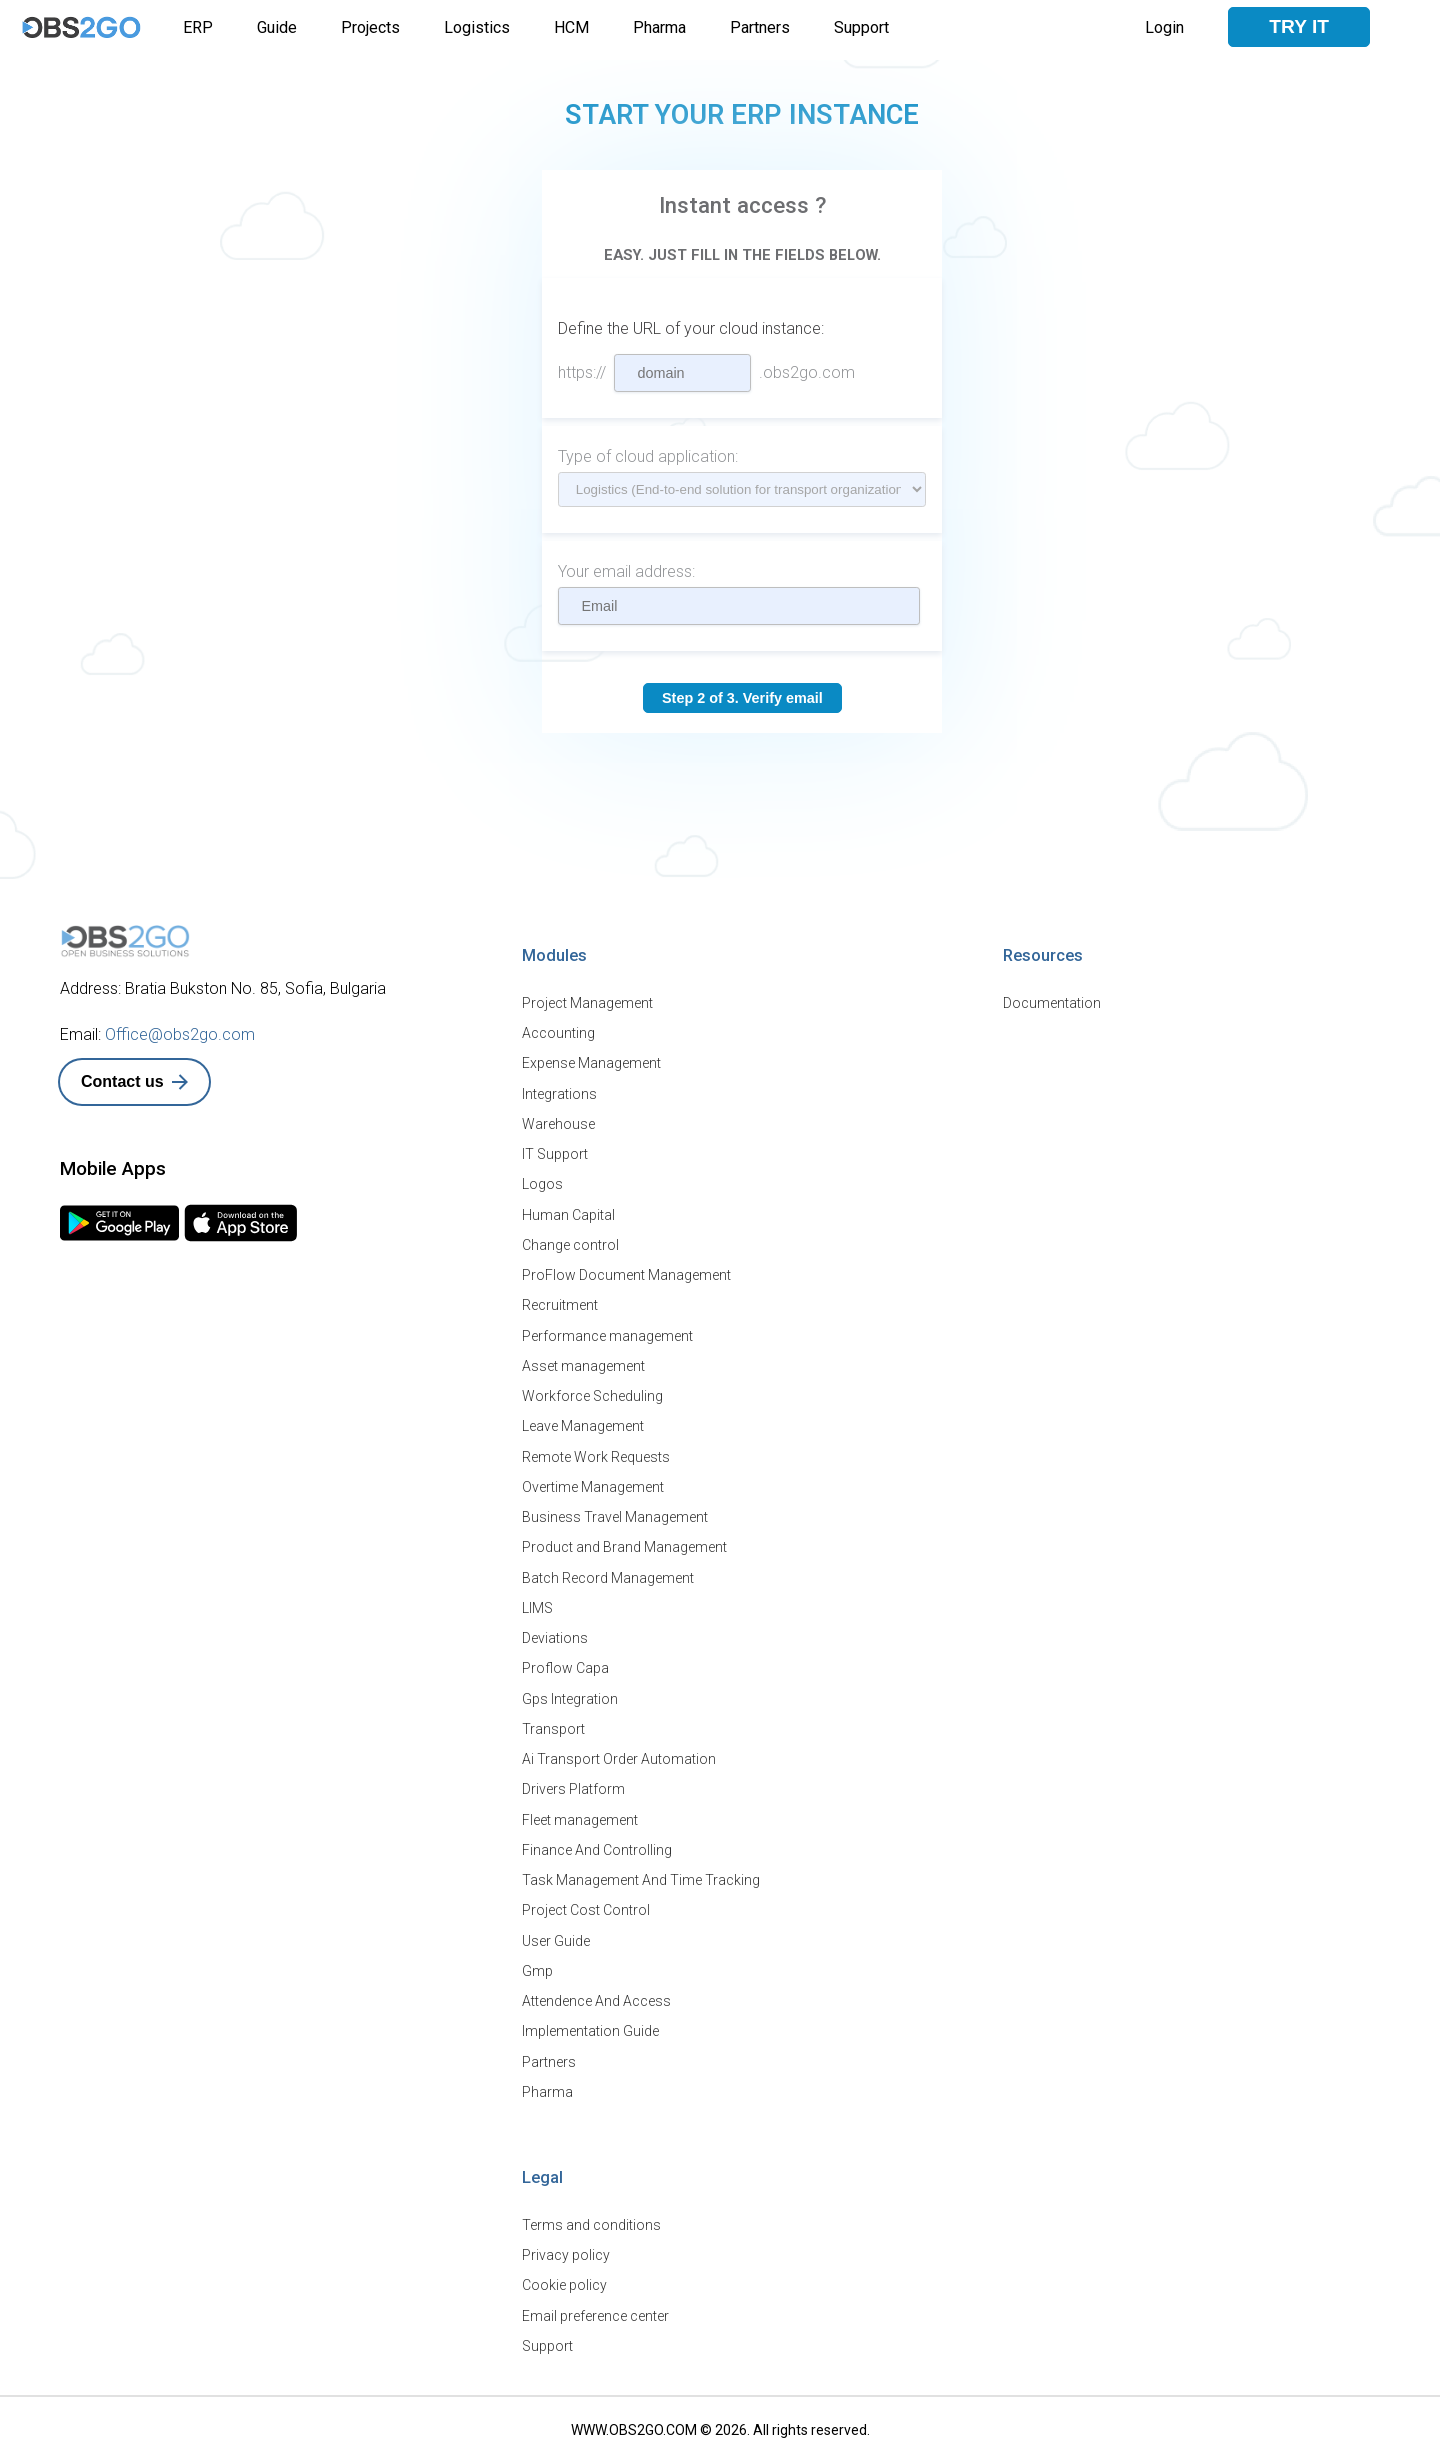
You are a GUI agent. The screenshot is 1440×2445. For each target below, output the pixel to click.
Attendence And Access (596, 1993)
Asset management (583, 1363)
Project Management (587, 1003)
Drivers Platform (573, 1783)
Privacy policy (566, 2246)
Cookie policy (564, 2276)
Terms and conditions (591, 2216)
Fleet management (580, 1813)
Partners (760, 27)
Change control (570, 1243)
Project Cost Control (586, 1903)
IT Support (555, 1153)
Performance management (607, 1333)
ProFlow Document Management (626, 1273)
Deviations (555, 1633)
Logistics (477, 27)
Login (1164, 27)
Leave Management (583, 1423)
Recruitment (560, 1303)
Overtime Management (593, 1483)
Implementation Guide (590, 2023)
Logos (542, 1183)
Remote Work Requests (596, 1453)
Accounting (558, 1033)
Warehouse (558, 1123)
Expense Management (591, 1063)
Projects (370, 27)
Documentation (1052, 1003)
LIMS (537, 1603)
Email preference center (595, 2306)
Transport (553, 1723)
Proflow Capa (565, 1663)
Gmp (537, 1963)
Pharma (659, 27)
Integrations (559, 1093)
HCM (571, 27)
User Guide (556, 1933)
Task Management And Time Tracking (641, 1873)
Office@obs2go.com (180, 1034)
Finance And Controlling (597, 1843)
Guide (277, 27)
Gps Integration (570, 1693)
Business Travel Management (615, 1513)
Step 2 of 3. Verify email (742, 698)
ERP (198, 27)
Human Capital (568, 1213)
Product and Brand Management (624, 1543)
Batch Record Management (608, 1573)
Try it (1299, 26)
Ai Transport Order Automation (619, 1753)
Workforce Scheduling (592, 1393)
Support (861, 27)
